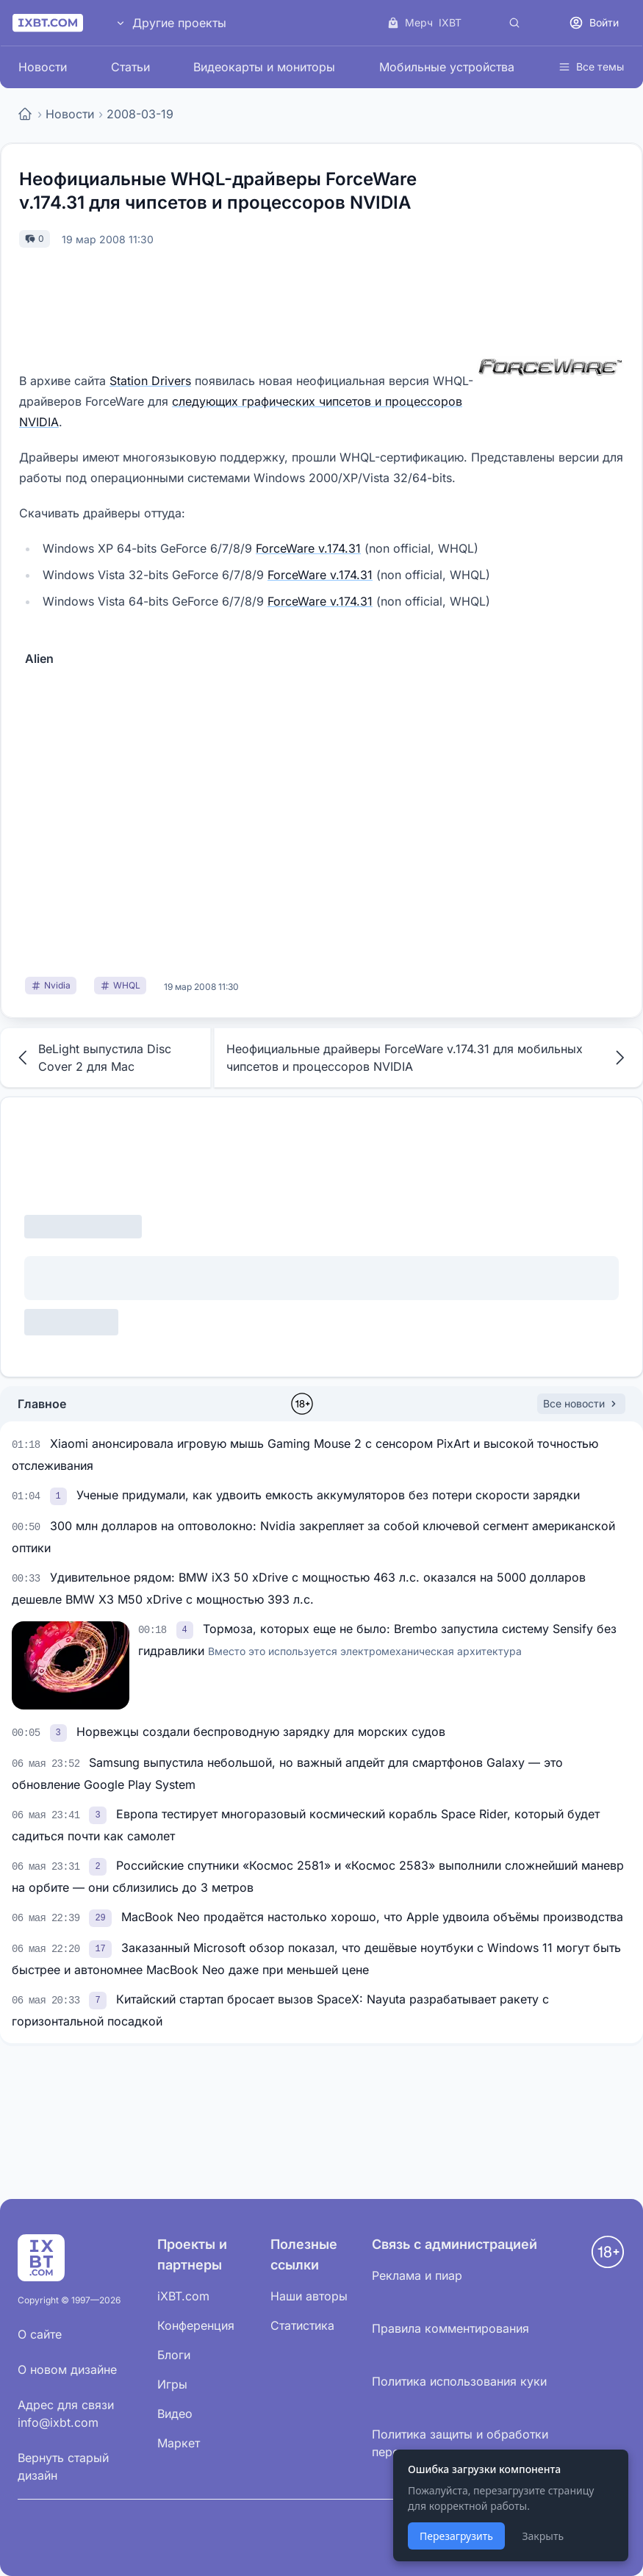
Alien (39, 658)
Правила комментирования (450, 2328)
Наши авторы (309, 2296)
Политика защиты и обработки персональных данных (460, 2443)
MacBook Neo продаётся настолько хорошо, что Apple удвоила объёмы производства (372, 1916)
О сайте (40, 2334)
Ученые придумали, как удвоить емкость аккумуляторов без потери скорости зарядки (328, 1495)
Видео (175, 2413)
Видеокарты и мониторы (264, 67)
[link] (60, 1495)
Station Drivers (150, 380)
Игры (172, 2384)
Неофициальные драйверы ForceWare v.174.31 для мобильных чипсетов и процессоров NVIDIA (428, 1057)
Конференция (195, 2325)
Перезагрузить (456, 2536)
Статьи (130, 67)
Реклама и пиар (417, 2275)
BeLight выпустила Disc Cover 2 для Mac (91, 1057)
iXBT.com (183, 2296)
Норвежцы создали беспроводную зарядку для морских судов (260, 1731)
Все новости (581, 1403)
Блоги (173, 2354)
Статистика (302, 2325)
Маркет (178, 2443)
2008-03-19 (140, 114)
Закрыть (543, 2536)
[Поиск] (514, 23)
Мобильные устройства (446, 67)
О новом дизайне (67, 2369)
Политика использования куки (459, 2381)
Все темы (591, 66)
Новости (42, 67)
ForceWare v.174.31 (308, 548)
